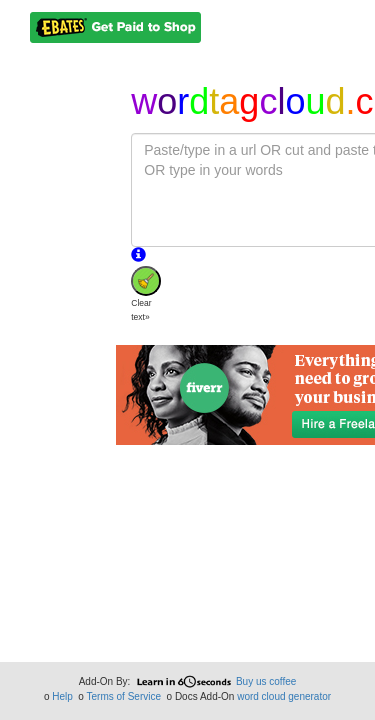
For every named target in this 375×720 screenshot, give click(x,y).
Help (62, 696)
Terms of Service (124, 696)
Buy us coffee (266, 681)
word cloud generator (284, 696)
